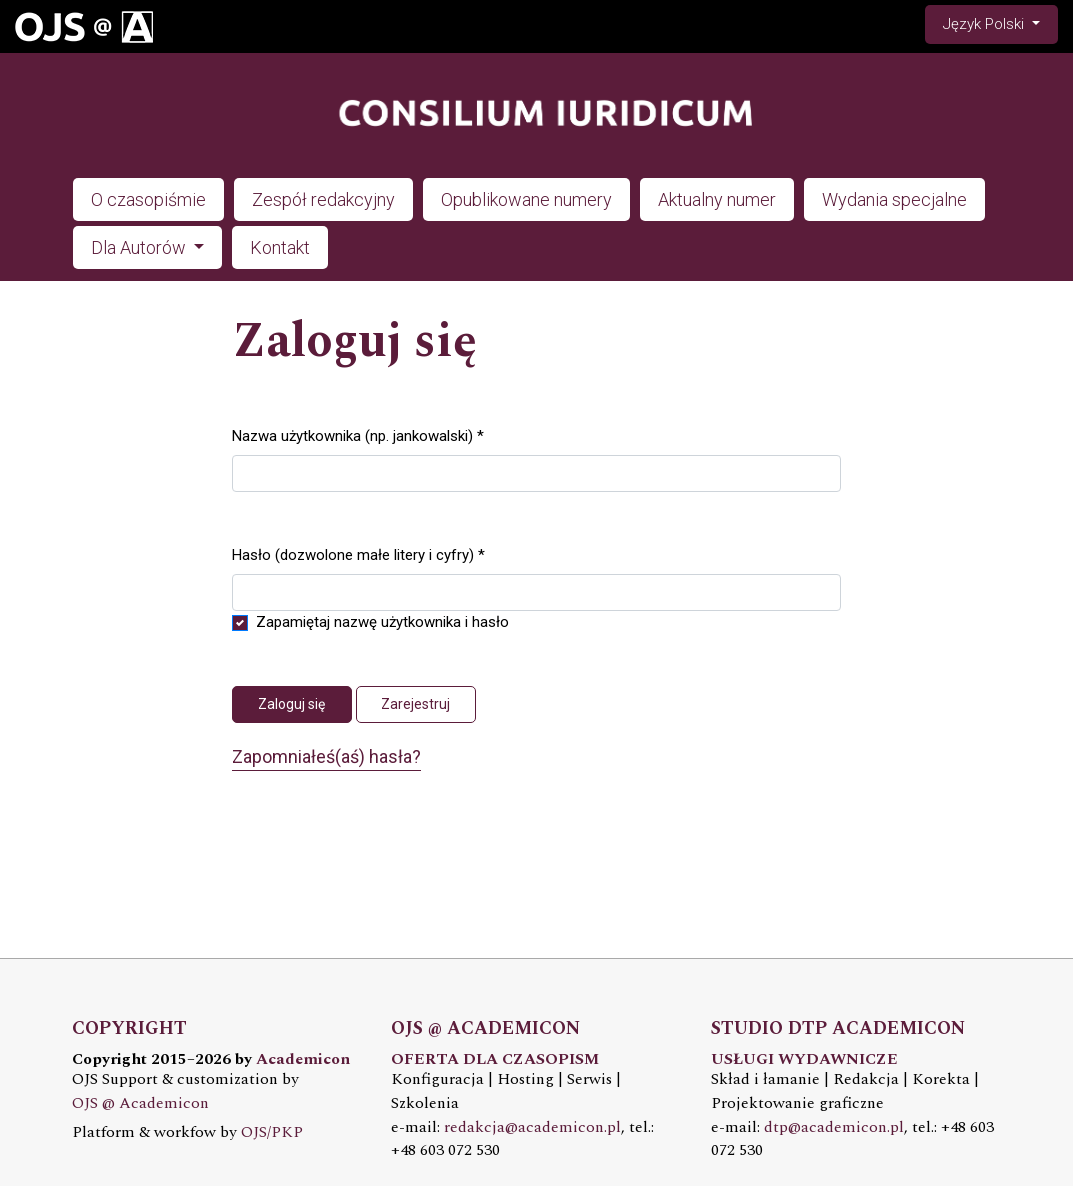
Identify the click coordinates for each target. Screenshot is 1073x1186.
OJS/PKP (272, 1132)
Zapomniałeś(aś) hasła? (326, 756)
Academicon (303, 1059)
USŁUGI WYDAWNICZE (804, 1059)
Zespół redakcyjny (323, 199)
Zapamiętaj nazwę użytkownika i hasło (382, 622)
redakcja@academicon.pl (532, 1127)
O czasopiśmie (148, 199)
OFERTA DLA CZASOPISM (495, 1059)
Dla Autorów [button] (140, 247)
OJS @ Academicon (140, 1103)
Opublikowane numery (526, 199)
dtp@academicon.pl (834, 1127)
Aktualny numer (717, 199)
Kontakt (280, 247)
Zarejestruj (415, 704)
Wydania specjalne (894, 199)
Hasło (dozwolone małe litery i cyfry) (358, 554)
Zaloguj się (291, 704)
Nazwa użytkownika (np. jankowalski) (358, 435)
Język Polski (1000, 22)
